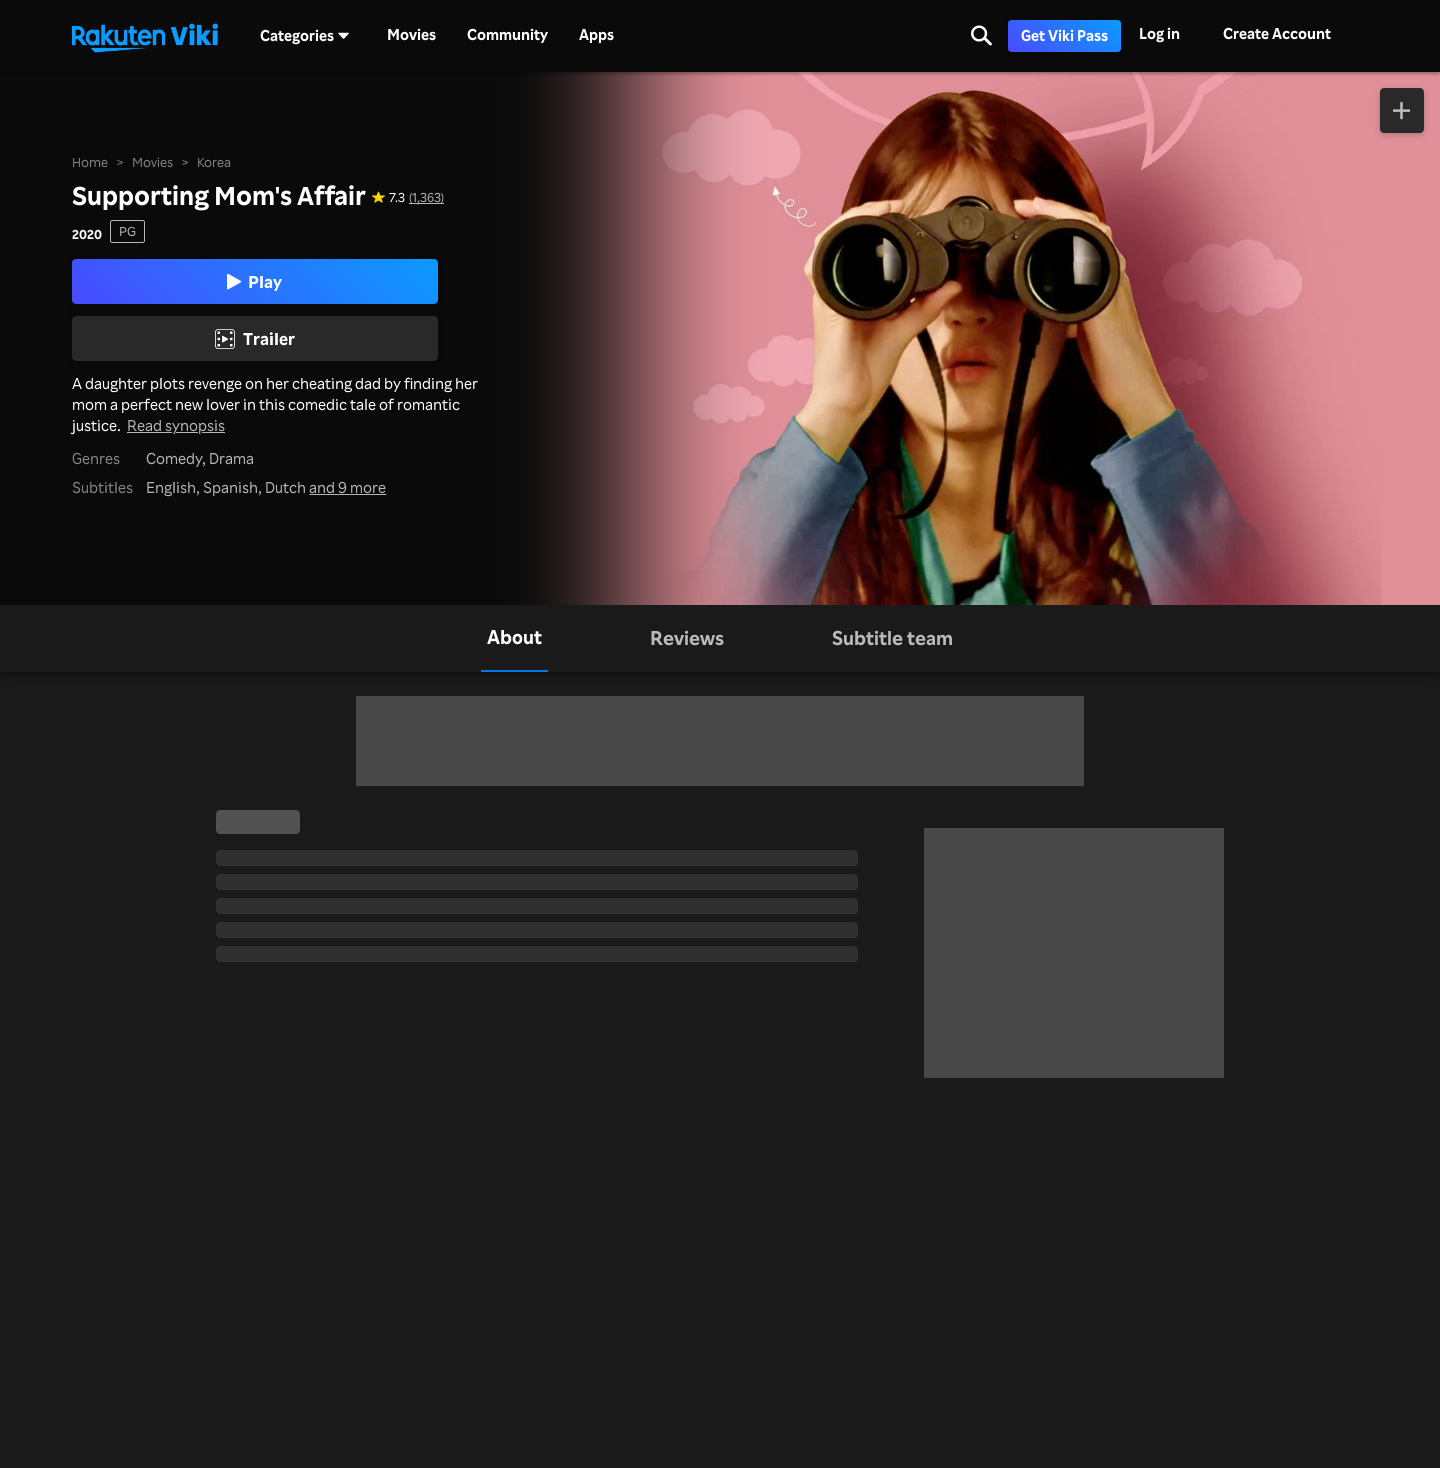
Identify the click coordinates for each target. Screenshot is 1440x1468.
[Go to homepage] (145, 36)
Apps (596, 35)
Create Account (1277, 33)
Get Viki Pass (1064, 35)
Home (90, 162)
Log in (1159, 33)
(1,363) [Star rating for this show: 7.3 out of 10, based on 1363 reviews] (426, 197)
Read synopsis (176, 425)
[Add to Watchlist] (1402, 110)
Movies (411, 35)
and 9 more (347, 487)
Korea (214, 162)
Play (254, 281)
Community (507, 35)
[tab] (514, 638)
